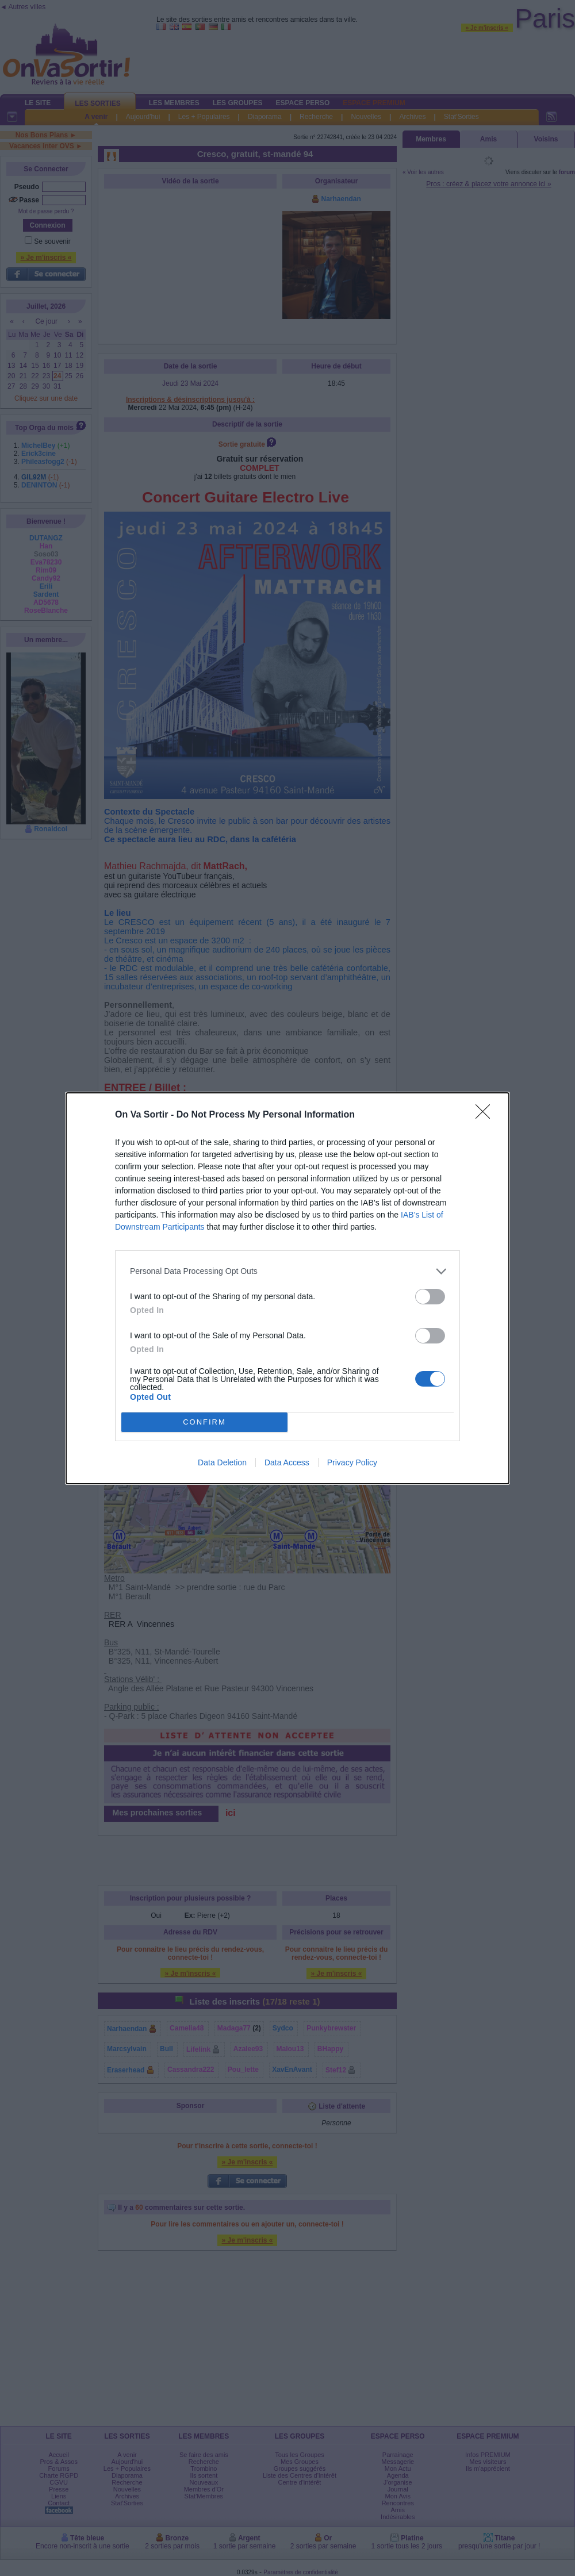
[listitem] (287, 1271)
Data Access (286, 1462)
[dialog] (287, 1288)
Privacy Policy (352, 1462)
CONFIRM (204, 1422)
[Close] (486, 1115)
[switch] (430, 1296)
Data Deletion (222, 1462)
